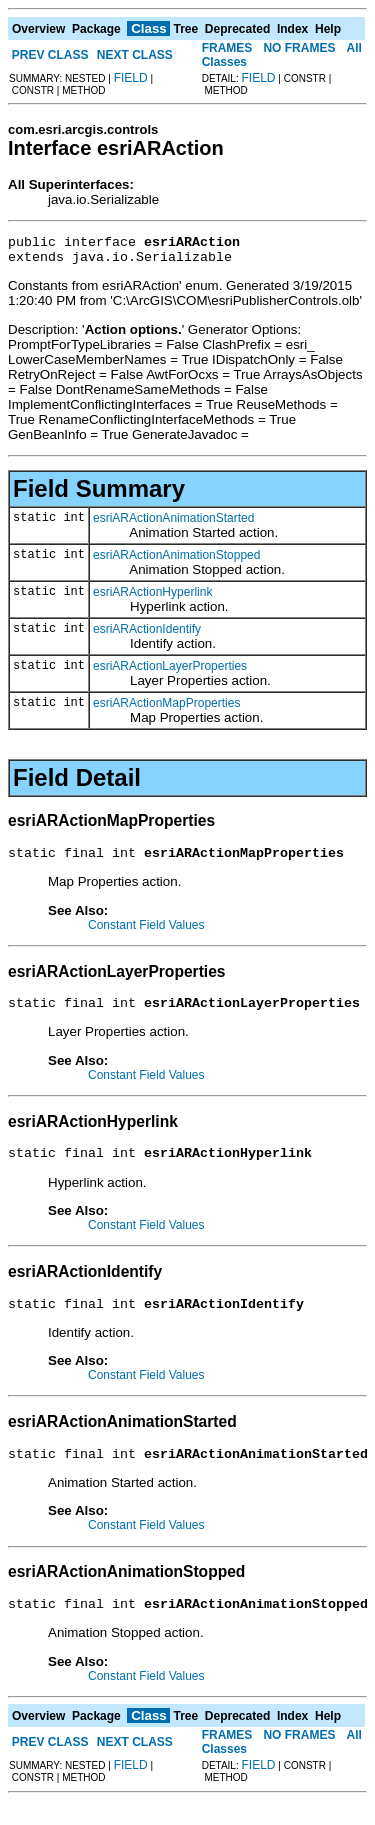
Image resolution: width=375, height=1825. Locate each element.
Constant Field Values (146, 934)
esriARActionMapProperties (166, 709)
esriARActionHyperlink (152, 598)
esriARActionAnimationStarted (173, 524)
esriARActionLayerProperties (170, 672)
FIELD (131, 78)
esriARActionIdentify (147, 635)
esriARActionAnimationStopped (176, 561)
